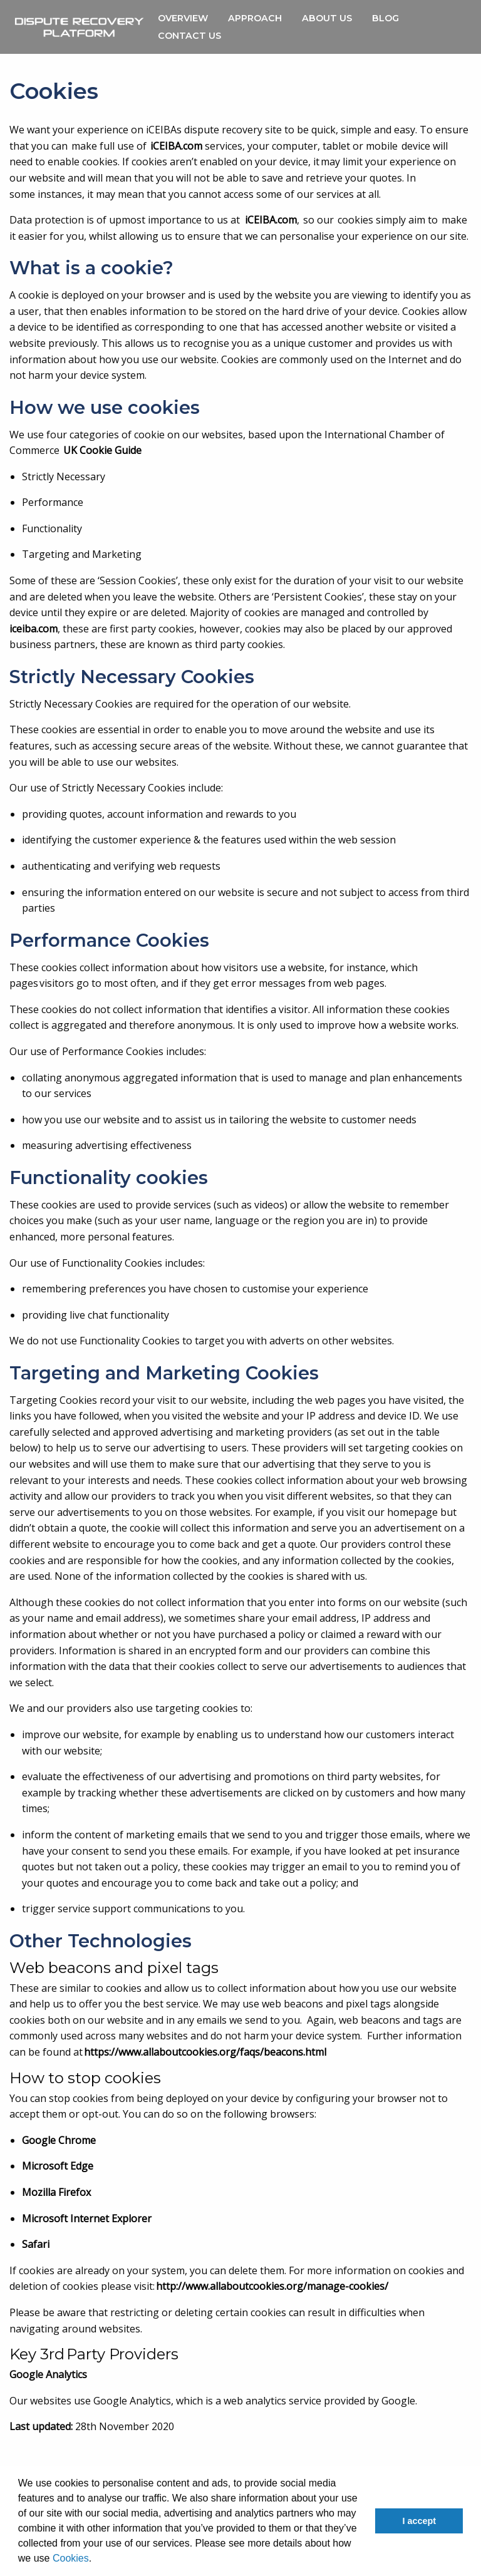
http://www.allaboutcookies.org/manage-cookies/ (272, 2286)
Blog (385, 18)
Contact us (189, 35)
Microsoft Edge (57, 2166)
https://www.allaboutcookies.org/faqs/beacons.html (205, 2052)
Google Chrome (59, 2140)
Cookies (71, 2558)
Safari (35, 2244)
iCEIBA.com (176, 146)
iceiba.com (33, 629)
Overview (183, 18)
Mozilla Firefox (56, 2192)
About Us (327, 18)
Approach (255, 18)
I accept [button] (419, 2521)
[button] (96, 2560)
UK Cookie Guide (102, 450)
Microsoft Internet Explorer (87, 2218)
